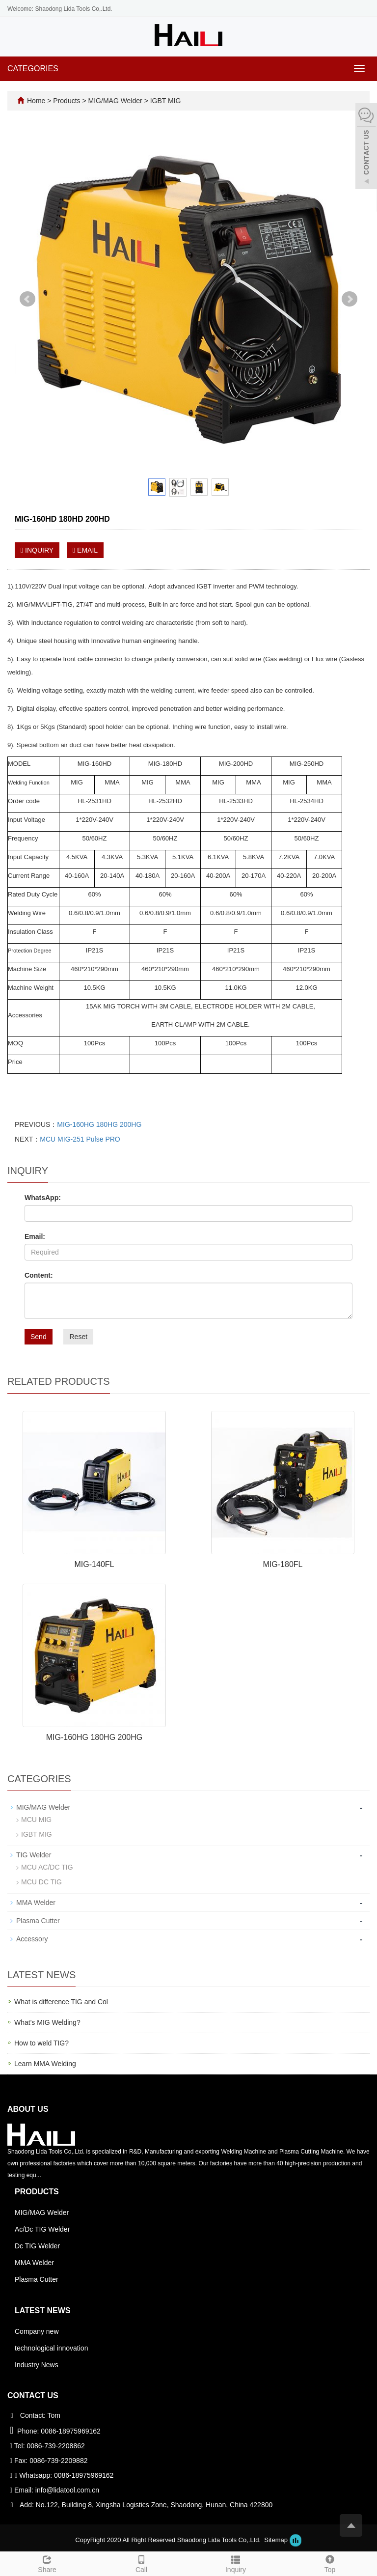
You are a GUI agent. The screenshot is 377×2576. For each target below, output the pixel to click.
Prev (27, 299)
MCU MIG (36, 1819)
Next (349, 299)
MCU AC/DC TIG (47, 1867)
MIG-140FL (94, 1564)
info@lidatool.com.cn (67, 2490)
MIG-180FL (283, 1564)
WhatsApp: (43, 1198)
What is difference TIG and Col (61, 2002)
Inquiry (235, 2563)
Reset (78, 1337)
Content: (39, 1275)
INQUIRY (37, 550)
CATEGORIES (32, 68)
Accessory (32, 1939)
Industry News (36, 2365)
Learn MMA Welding (45, 2064)
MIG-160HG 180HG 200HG (99, 1124)
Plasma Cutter (38, 1921)
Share (47, 2563)
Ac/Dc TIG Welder (42, 2229)
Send (38, 1337)
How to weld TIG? (41, 2043)
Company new (37, 2331)
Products (67, 101)
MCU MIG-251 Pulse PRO (80, 1139)
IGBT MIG (164, 101)
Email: (35, 1236)
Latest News (42, 2310)
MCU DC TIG (41, 1882)
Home (36, 101)
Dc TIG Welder (37, 2246)
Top (330, 2563)
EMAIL (85, 550)
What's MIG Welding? (47, 2022)
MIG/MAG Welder (115, 101)
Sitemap (276, 2540)
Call (141, 2563)
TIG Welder (33, 1855)
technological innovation (51, 2348)
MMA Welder (35, 1902)
